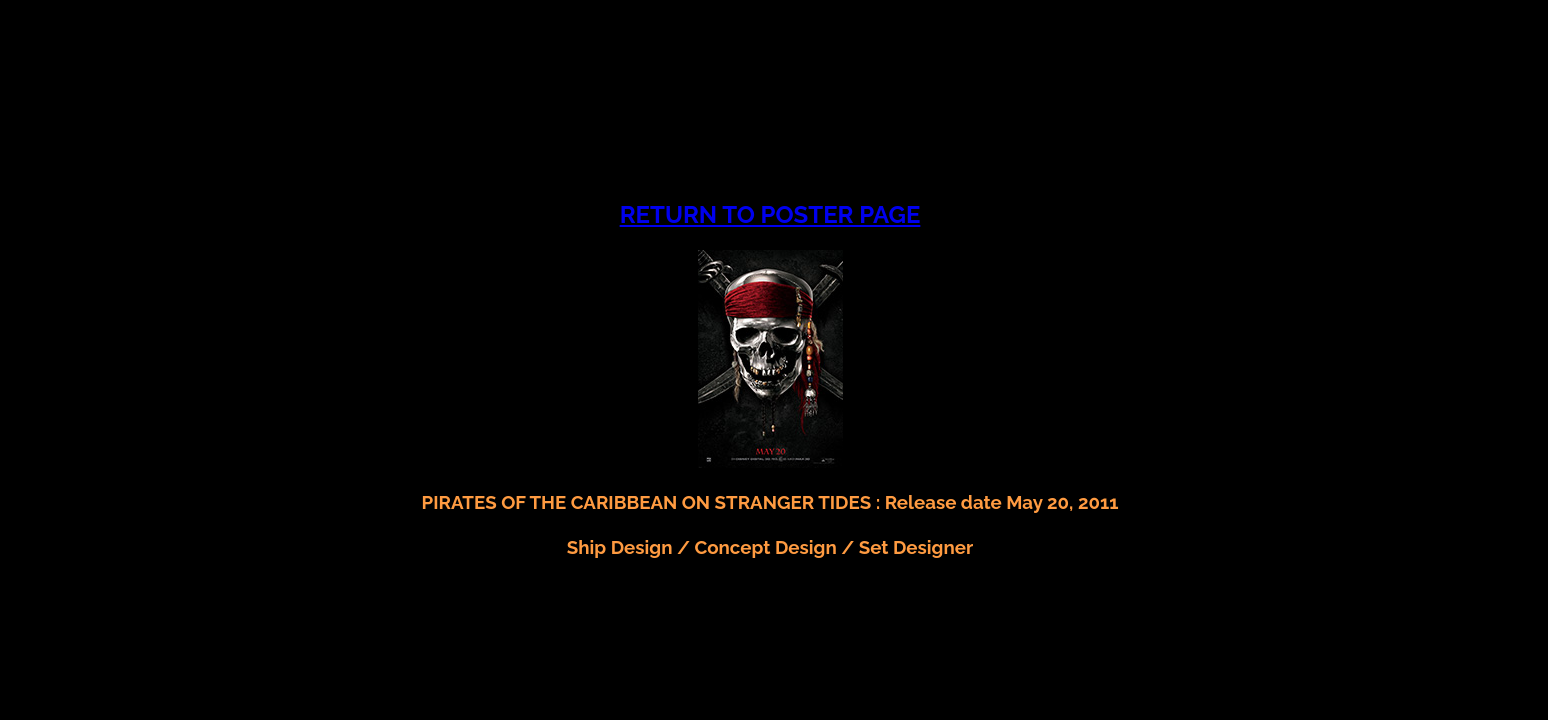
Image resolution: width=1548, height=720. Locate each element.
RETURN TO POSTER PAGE (770, 214)
